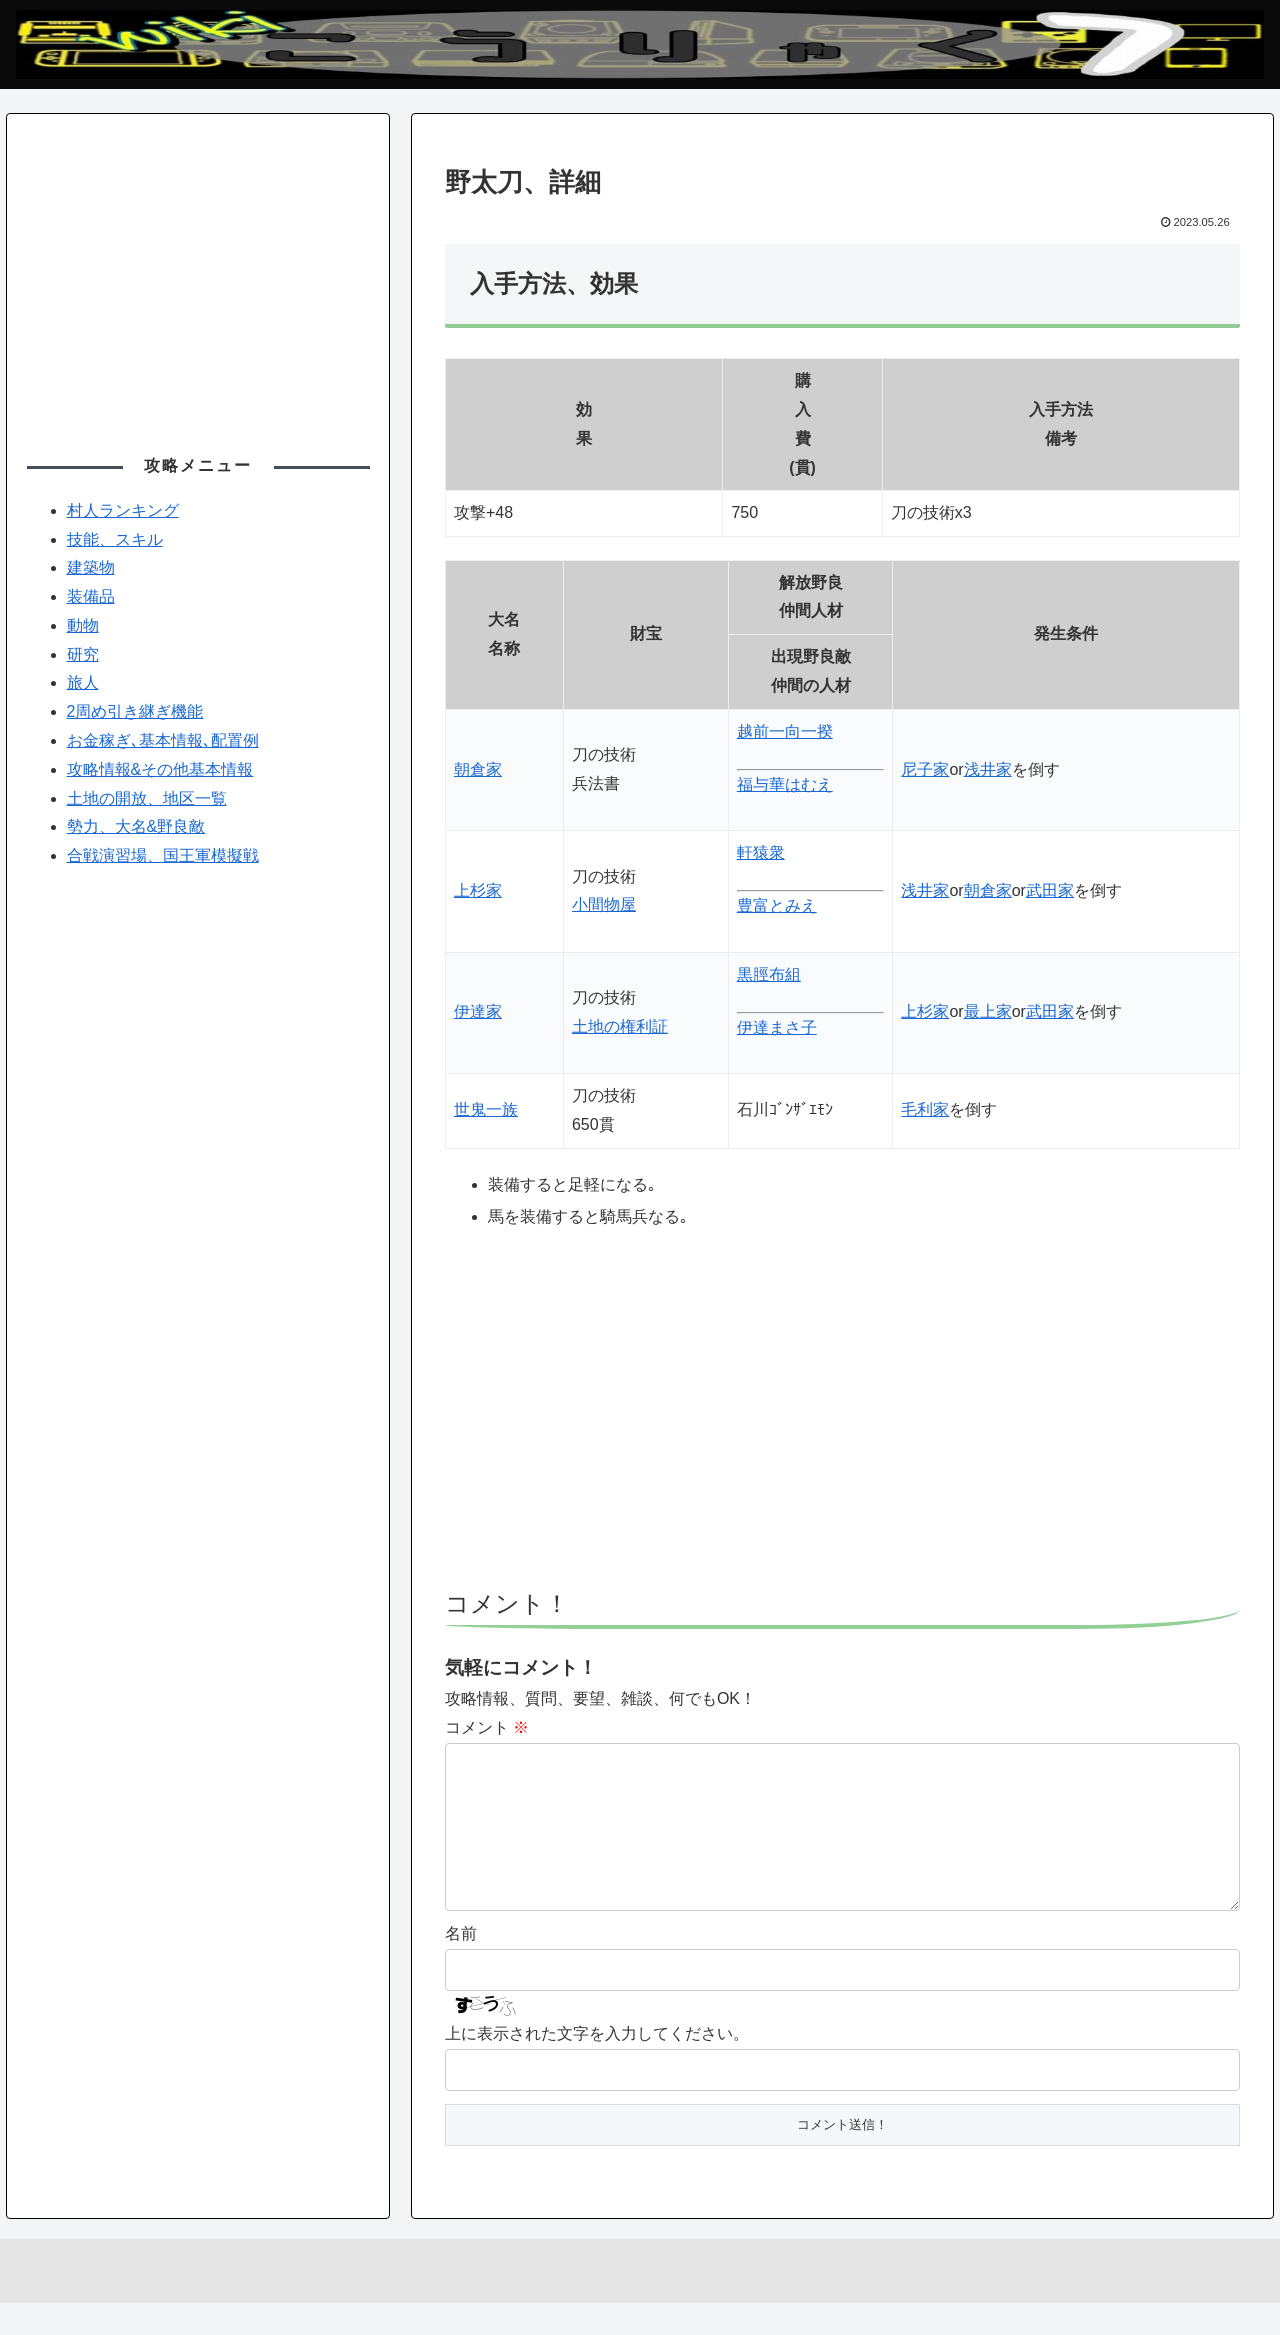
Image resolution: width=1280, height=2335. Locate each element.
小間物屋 (604, 904)
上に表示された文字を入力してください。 (597, 2065)
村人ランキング (123, 510)
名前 (461, 1965)
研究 (83, 654)
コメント (487, 1727)
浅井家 (988, 769)
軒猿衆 (761, 852)
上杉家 (478, 890)
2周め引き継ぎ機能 (135, 711)
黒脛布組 (769, 974)
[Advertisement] (842, 1420)
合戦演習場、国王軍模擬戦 (163, 855)
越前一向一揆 (785, 731)
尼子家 (925, 769)
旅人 (83, 682)
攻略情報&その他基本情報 (160, 769)
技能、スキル (115, 539)
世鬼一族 (486, 1109)
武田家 (1050, 890)
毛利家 (925, 1109)
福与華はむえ (785, 784)
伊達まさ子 (777, 1027)
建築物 (91, 567)
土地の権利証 (620, 1026)
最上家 (988, 1011)
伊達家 (478, 1011)
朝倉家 (478, 769)
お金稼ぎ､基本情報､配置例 (163, 740)
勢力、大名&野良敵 (136, 826)
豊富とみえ (777, 905)
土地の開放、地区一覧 (147, 798)
